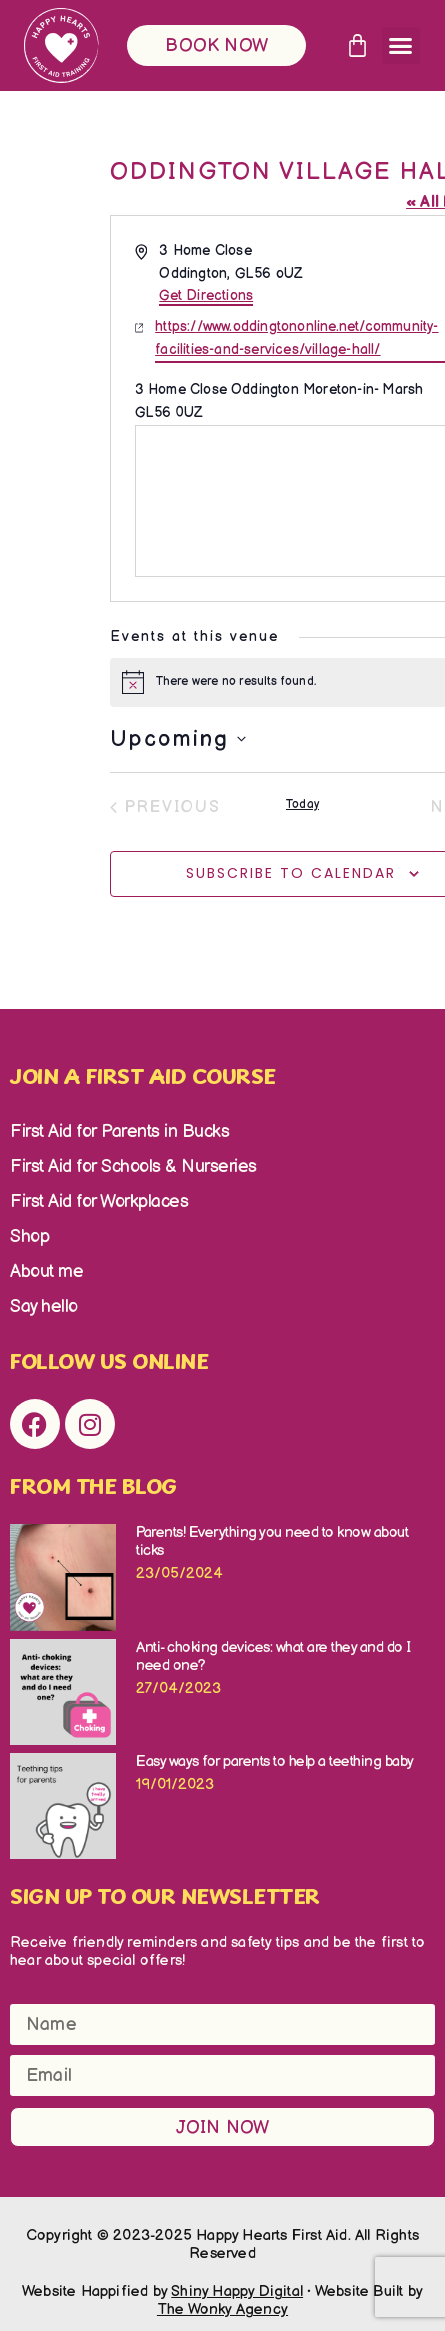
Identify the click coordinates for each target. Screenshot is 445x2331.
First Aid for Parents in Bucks (119, 1131)
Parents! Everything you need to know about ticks (272, 1541)
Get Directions (206, 295)
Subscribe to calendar (291, 873)
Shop (29, 1236)
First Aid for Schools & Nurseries (133, 1166)
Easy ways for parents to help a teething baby (275, 1761)
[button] (401, 46)
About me (46, 1271)
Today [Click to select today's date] (302, 804)
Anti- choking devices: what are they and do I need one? (273, 1656)
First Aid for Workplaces (99, 1201)
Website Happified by (162, 2291)
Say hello (44, 1306)
